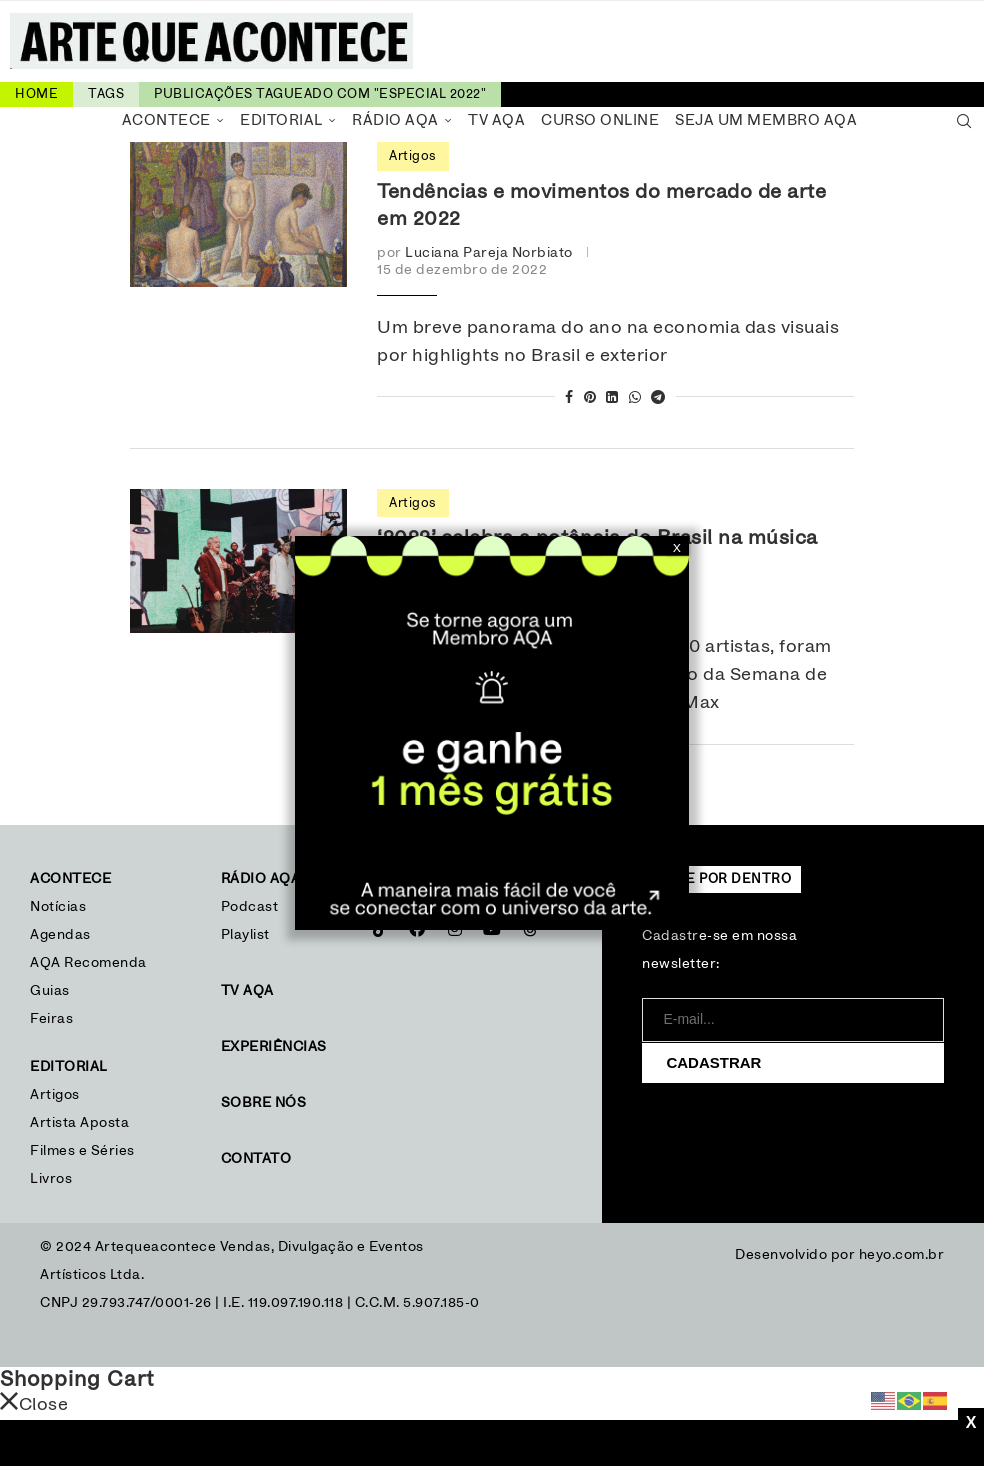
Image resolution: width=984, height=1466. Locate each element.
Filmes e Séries (82, 1151)
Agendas (60, 935)
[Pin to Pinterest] (590, 398)
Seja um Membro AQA (766, 120)
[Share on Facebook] (569, 398)
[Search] (964, 121)
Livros (51, 1179)
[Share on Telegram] (658, 398)
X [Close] (677, 548)
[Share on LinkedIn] (612, 398)
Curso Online (600, 120)
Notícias (60, 907)
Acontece (166, 120)
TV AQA (496, 120)
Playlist (245, 935)
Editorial (281, 120)
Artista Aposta (79, 1123)
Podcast (250, 907)
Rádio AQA (395, 120)
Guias (50, 991)
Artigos (55, 1095)
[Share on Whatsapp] (635, 398)
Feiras (51, 1019)
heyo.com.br (902, 1255)
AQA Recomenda (88, 963)
